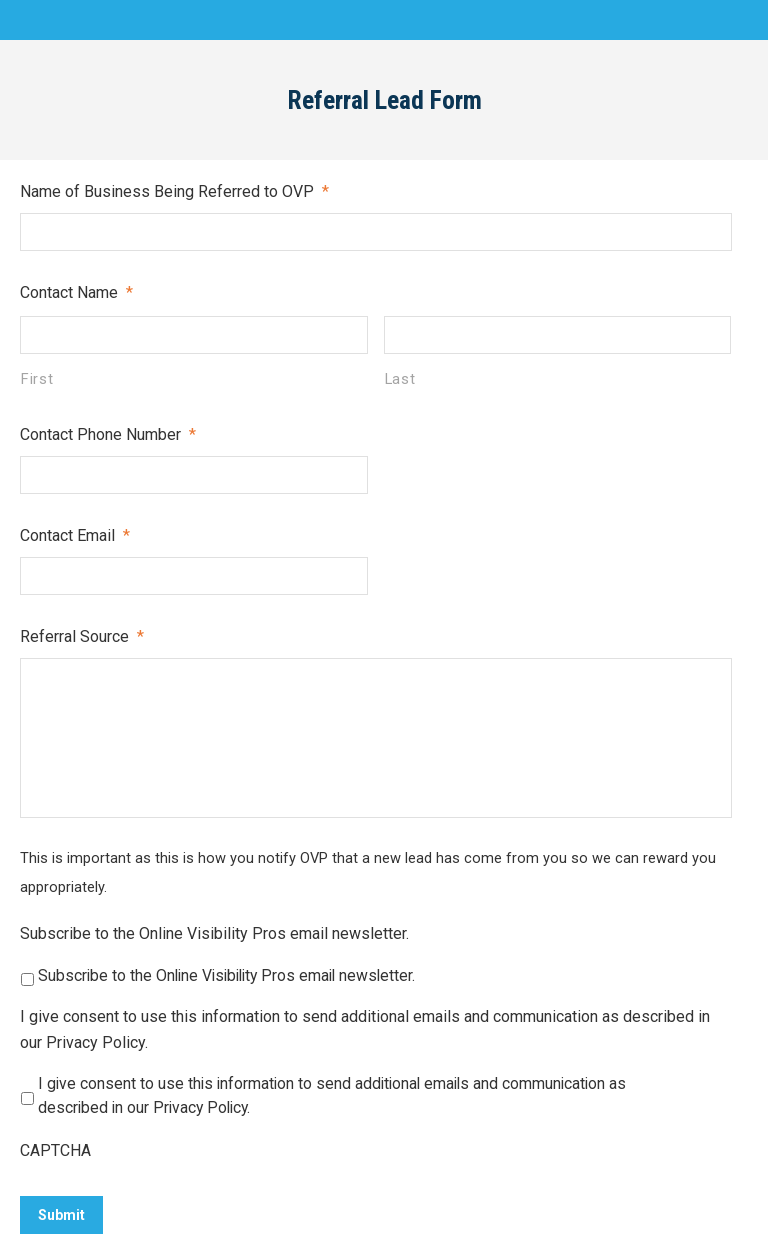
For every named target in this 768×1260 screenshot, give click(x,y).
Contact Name (76, 292)
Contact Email (75, 535)
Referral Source (82, 636)
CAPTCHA (55, 1150)
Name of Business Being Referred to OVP (174, 191)
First (37, 379)
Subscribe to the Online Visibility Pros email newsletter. (214, 933)
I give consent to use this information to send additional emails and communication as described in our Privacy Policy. (365, 1029)
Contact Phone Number (108, 434)
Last (400, 379)
